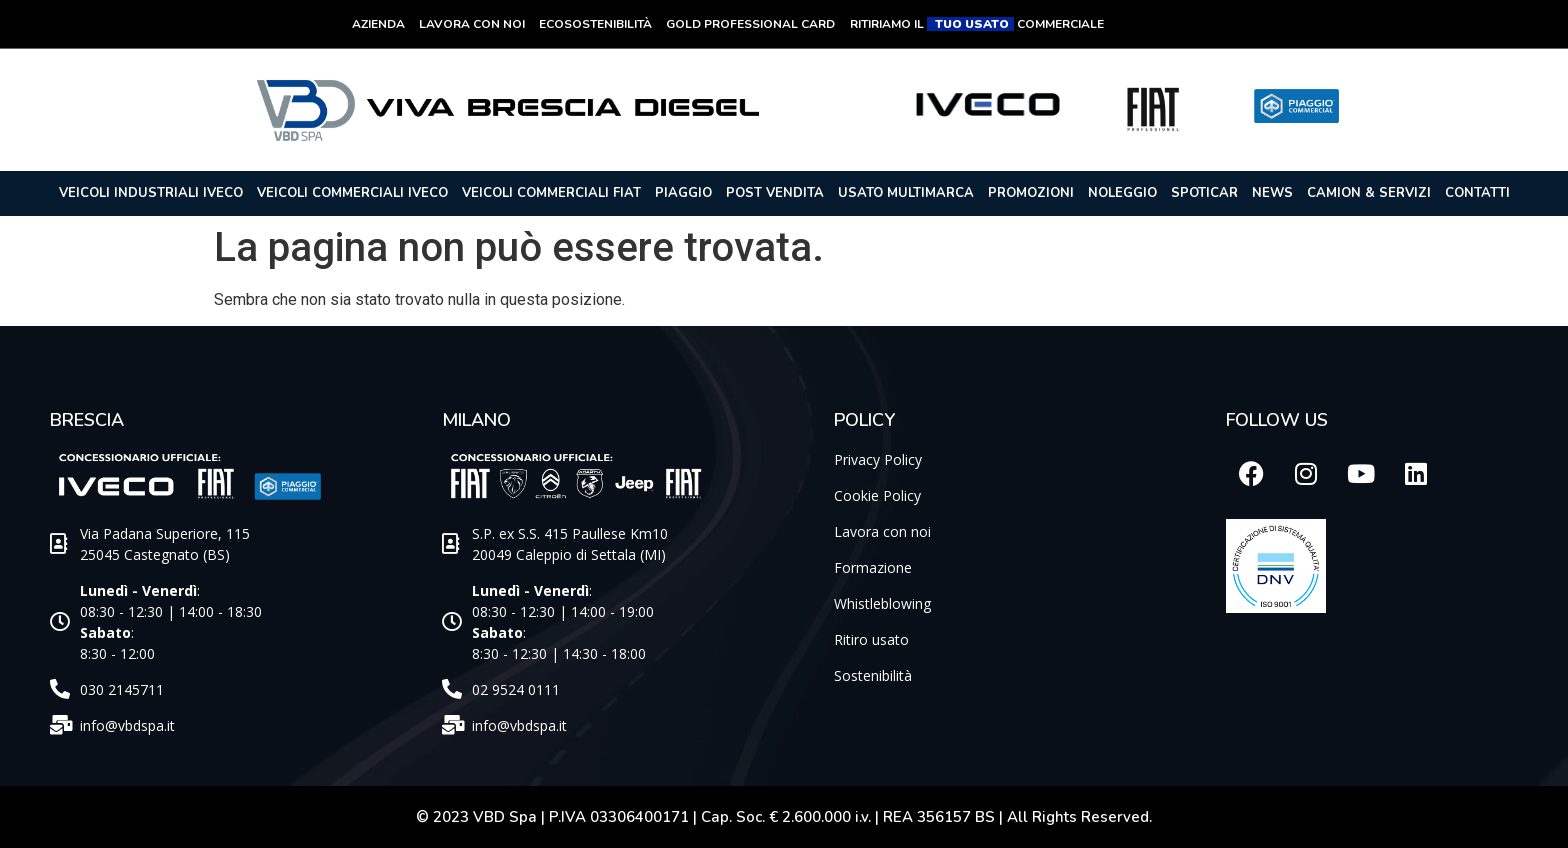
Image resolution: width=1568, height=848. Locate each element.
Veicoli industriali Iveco (151, 193)
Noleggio (1122, 193)
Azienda (378, 24)
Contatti (1477, 193)
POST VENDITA (775, 193)
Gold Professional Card (750, 24)
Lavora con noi (472, 24)
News (1272, 193)
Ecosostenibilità (595, 24)
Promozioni (1031, 193)
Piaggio (683, 193)
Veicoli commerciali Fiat (551, 193)
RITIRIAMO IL (888, 24)
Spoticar (1204, 193)
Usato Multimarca (906, 193)
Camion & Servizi (1369, 193)
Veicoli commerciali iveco (352, 193)
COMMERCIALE (1060, 24)
